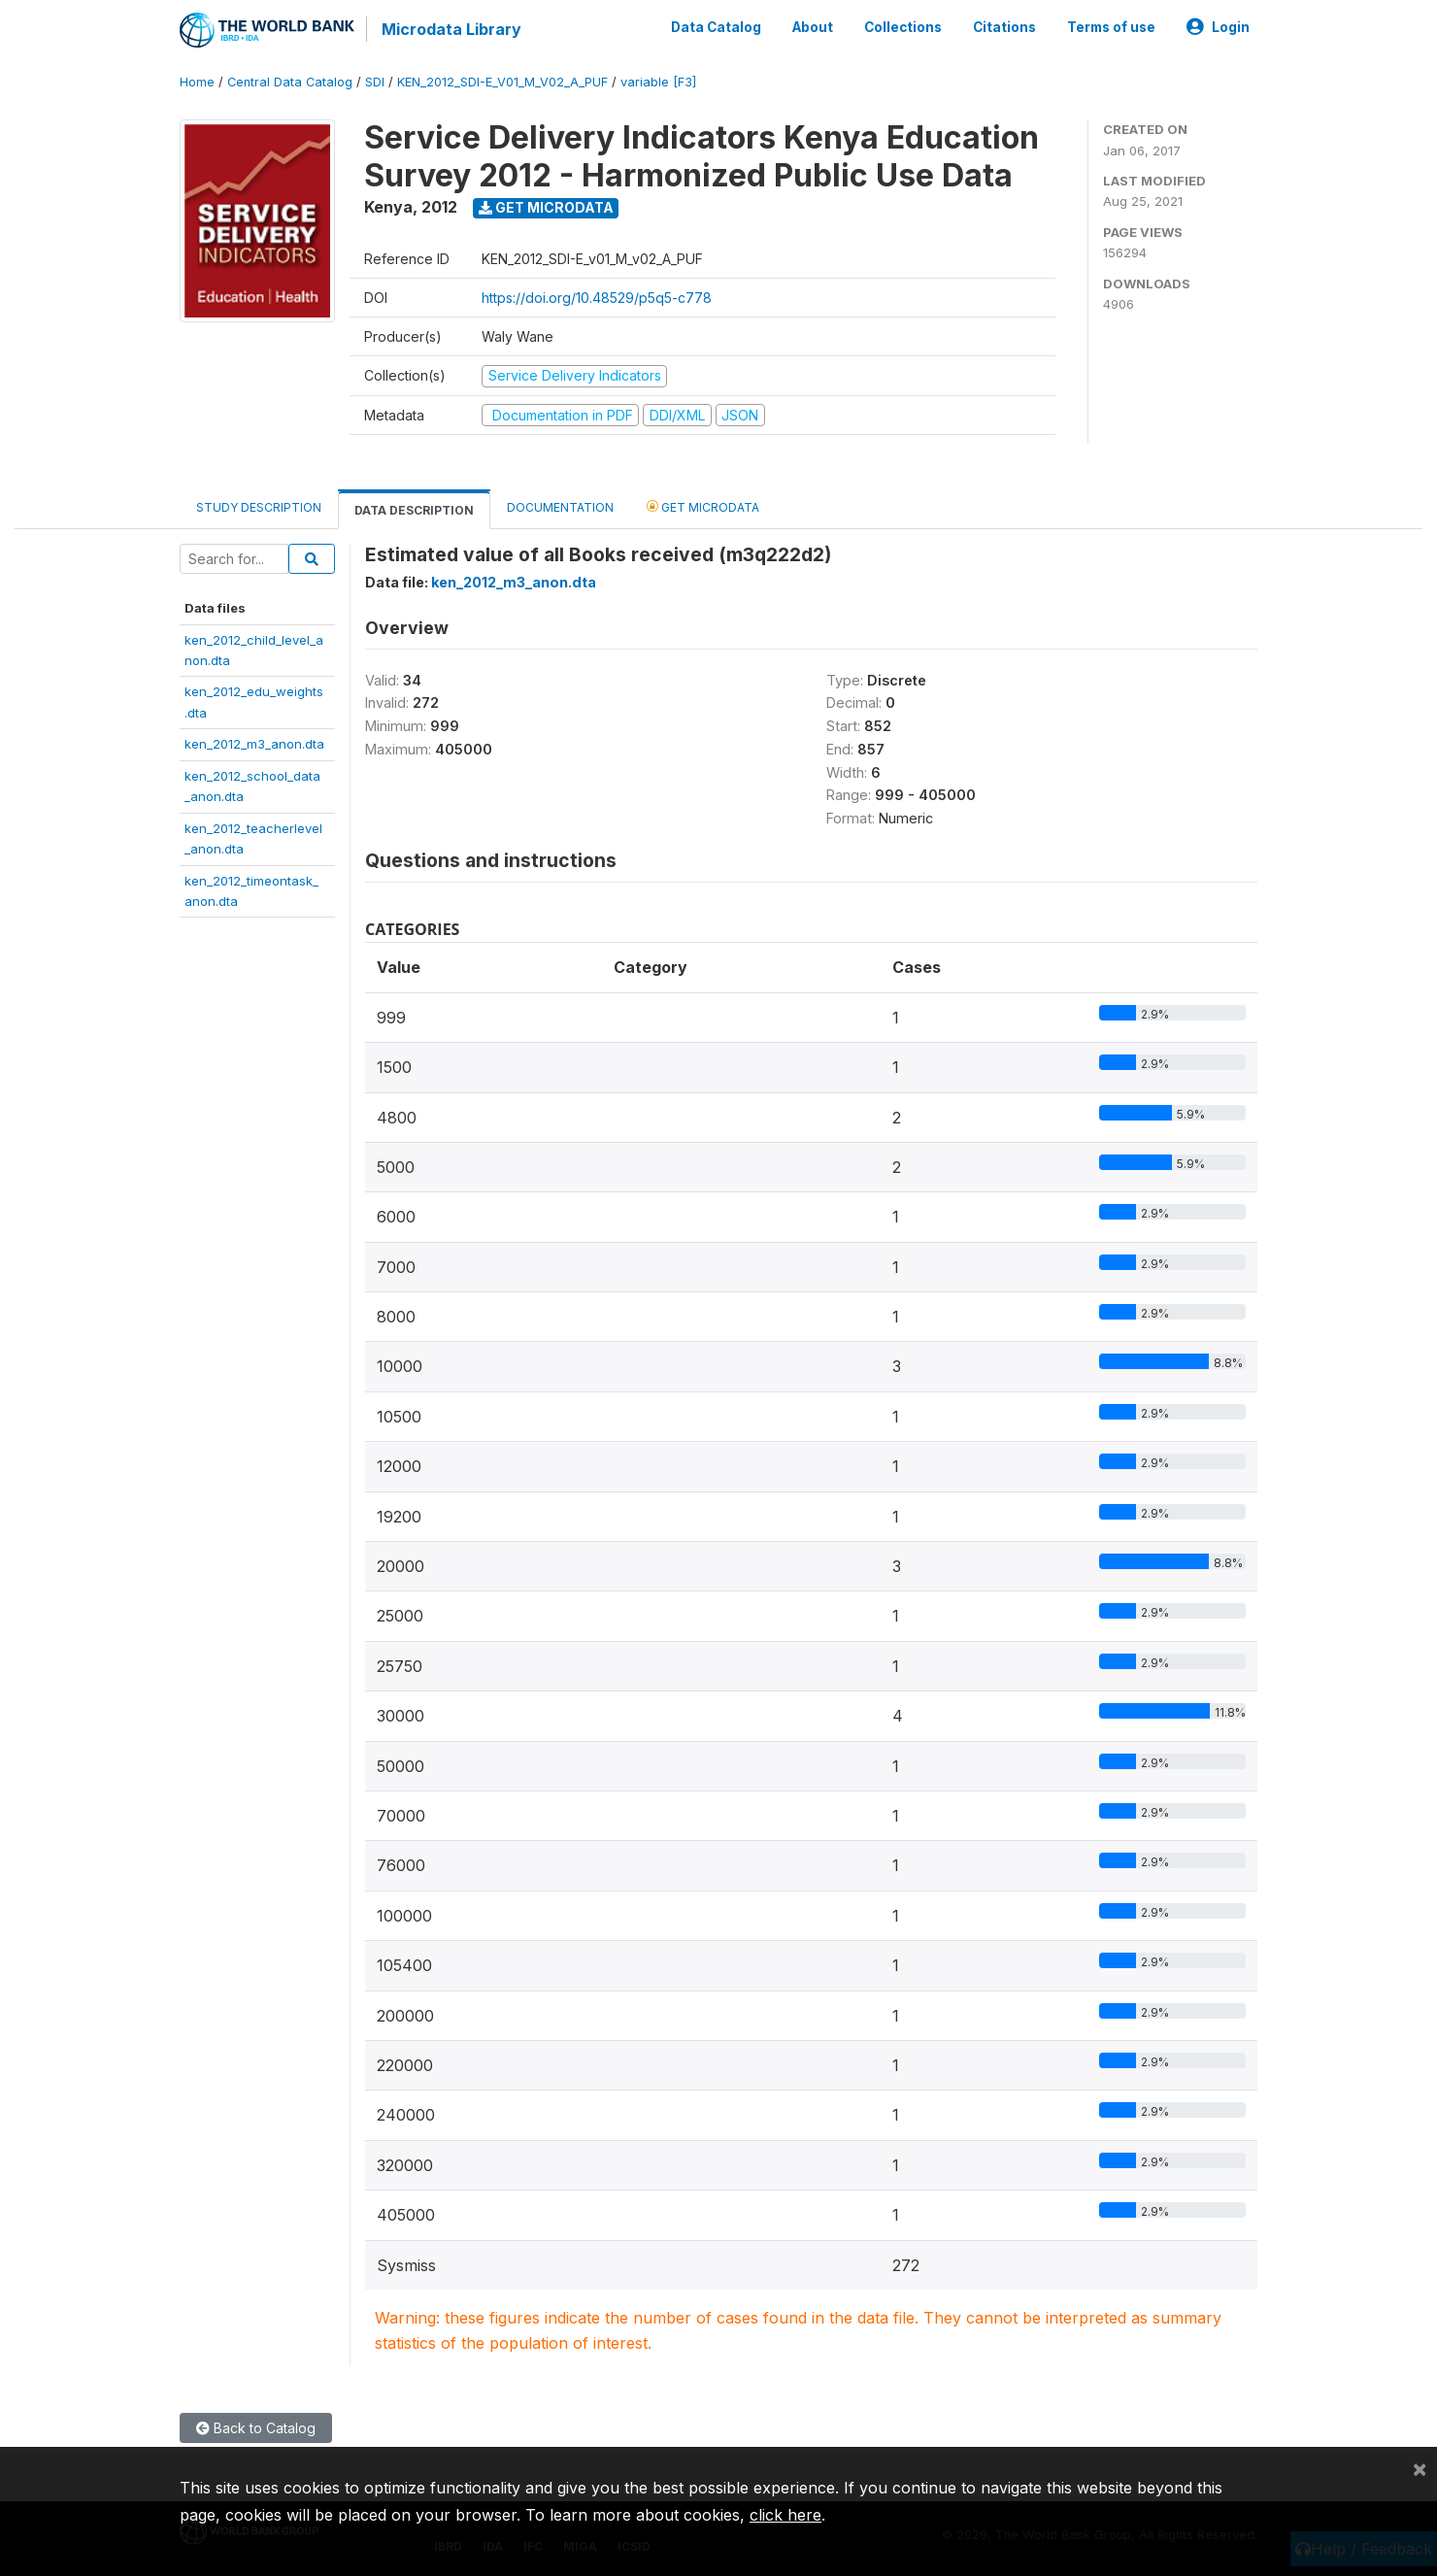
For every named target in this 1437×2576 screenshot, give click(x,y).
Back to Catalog (256, 2428)
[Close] (1419, 2468)
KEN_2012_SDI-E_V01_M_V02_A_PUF (502, 82)
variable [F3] (658, 82)
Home (197, 82)
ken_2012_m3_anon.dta (254, 744)
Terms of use (1111, 27)
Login (1218, 27)
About (812, 27)
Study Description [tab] (258, 507)
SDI (374, 82)
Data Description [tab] (414, 510)
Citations (1004, 27)
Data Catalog (716, 27)
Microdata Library (451, 29)
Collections (903, 27)
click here (785, 2515)
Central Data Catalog (289, 82)
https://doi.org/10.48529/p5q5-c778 (597, 297)
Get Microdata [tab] (703, 506)
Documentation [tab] (560, 507)
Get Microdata (546, 207)
